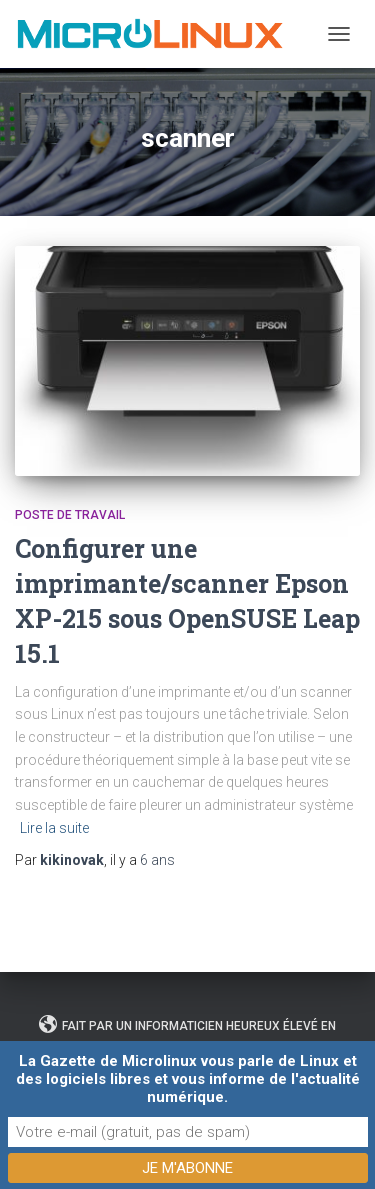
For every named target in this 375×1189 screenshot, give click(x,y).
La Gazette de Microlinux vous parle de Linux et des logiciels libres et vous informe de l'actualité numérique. (188, 1079)
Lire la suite (54, 828)
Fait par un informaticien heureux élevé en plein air (187, 1033)
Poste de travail (70, 515)
